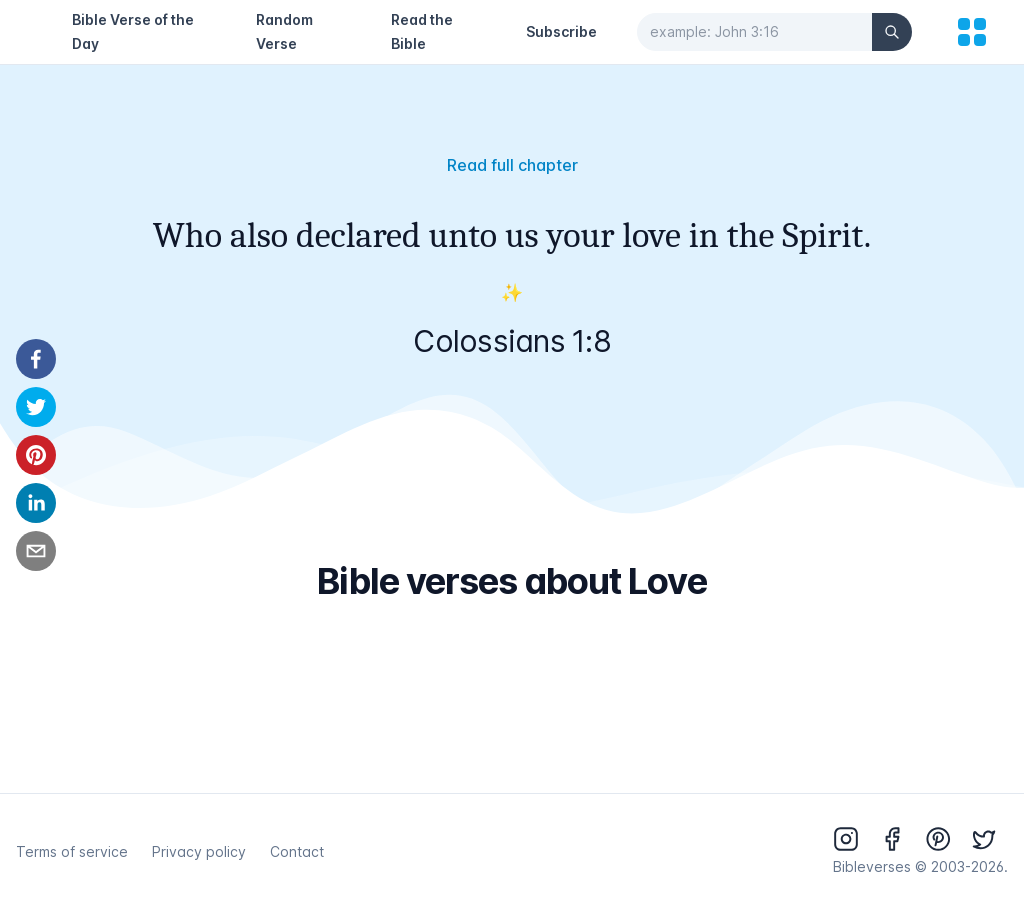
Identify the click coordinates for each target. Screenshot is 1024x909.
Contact (297, 851)
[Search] (892, 32)
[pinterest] (36, 455)
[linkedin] (36, 503)
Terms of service (72, 851)
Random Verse (284, 31)
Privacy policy (199, 851)
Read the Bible (422, 31)
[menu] (972, 32)
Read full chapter (512, 165)
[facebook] (36, 359)
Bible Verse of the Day (133, 31)
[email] (36, 551)
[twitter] (36, 407)
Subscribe (561, 31)
